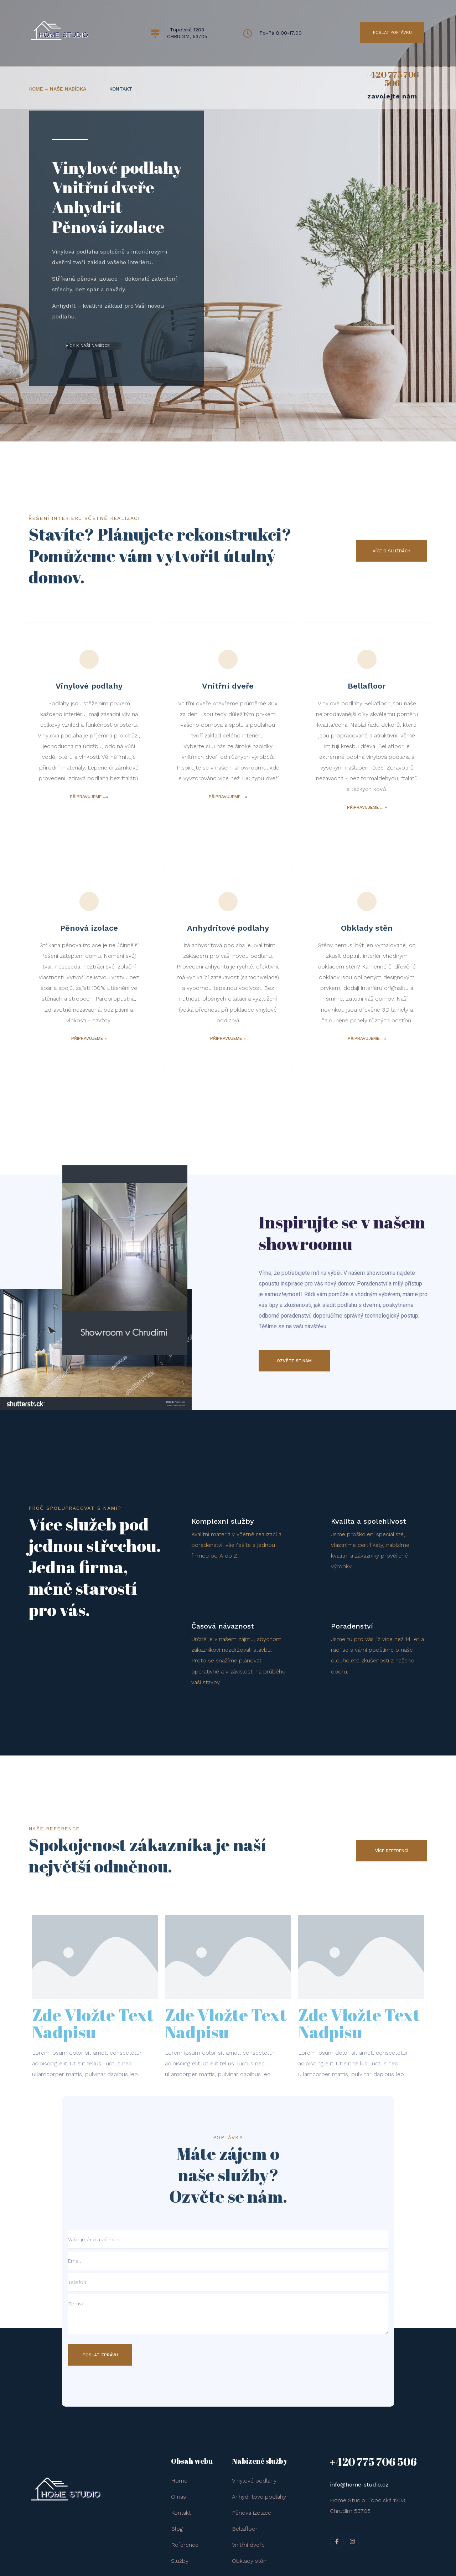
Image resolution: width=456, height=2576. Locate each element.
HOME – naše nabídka (57, 89)
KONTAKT (121, 89)
